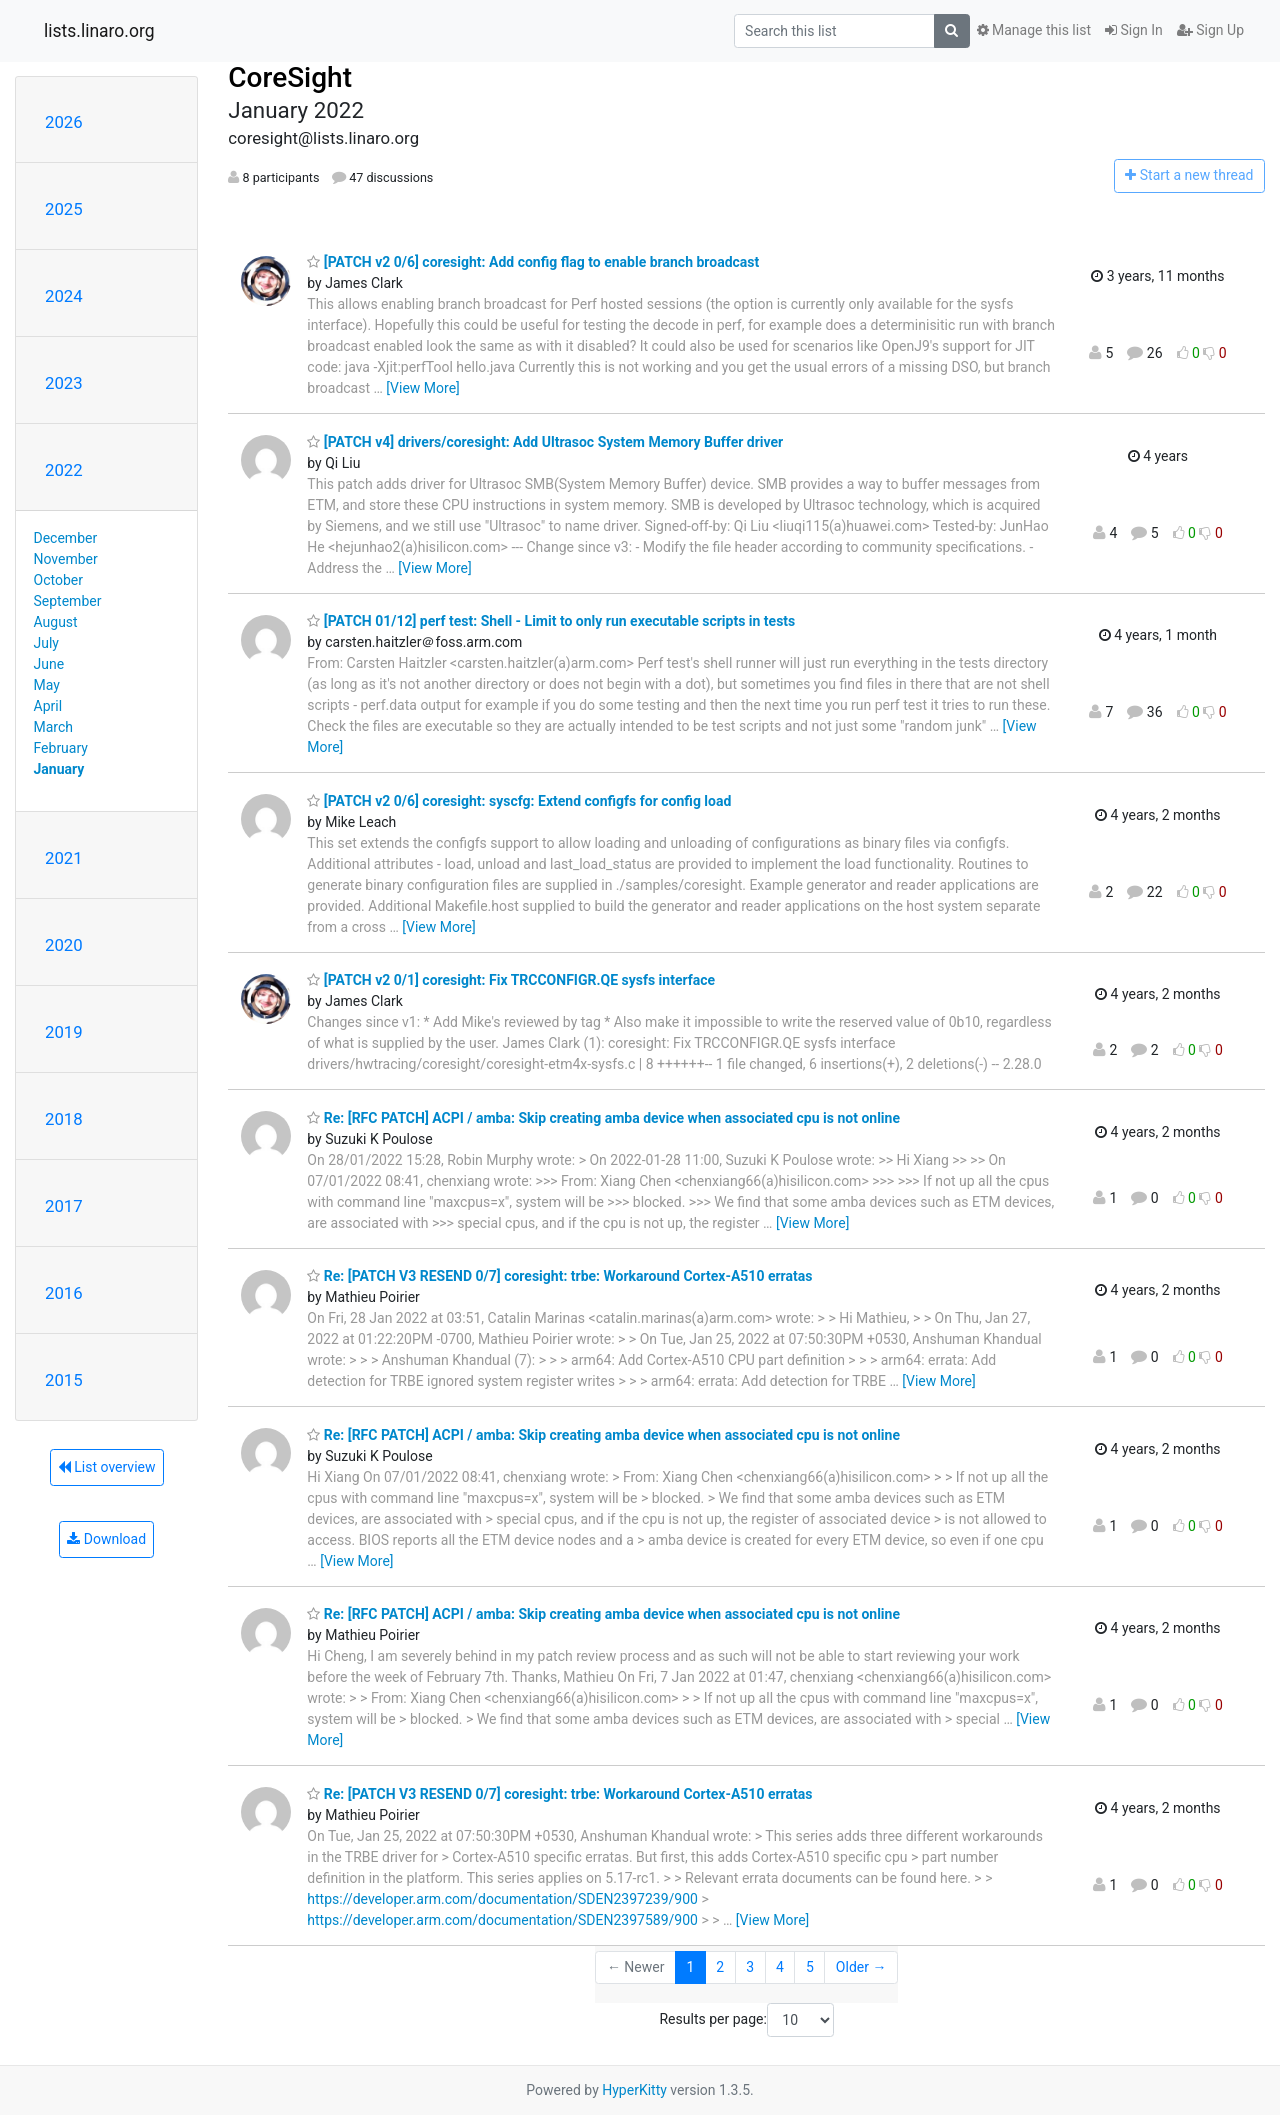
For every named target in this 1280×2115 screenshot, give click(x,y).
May (47, 685)
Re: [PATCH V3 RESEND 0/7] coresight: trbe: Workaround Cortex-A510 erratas (559, 1276)
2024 (64, 296)
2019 (64, 1032)
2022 (64, 470)
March (54, 727)
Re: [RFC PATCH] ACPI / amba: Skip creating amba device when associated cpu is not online (603, 1118)
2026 (64, 122)
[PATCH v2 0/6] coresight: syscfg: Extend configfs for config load (519, 801)
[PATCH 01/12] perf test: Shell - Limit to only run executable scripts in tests (551, 621)
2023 (64, 383)
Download (106, 1539)
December (66, 538)
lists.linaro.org (99, 31)
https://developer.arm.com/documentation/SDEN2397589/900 (502, 1920)
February (61, 748)
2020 (64, 945)
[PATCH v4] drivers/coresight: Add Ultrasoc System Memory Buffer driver (545, 442)
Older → (861, 1967)
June (49, 664)
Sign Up (1210, 30)
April (48, 706)
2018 (64, 1119)
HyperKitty (634, 2090)
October (58, 580)
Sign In (1134, 30)
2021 (64, 858)
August (56, 622)
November (66, 559)
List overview (107, 1467)
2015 (64, 1380)
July (46, 643)
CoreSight (290, 77)
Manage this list (1034, 30)
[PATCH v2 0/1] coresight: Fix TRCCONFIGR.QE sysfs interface (511, 980)
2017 (64, 1206)
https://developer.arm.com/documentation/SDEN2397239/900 (502, 1899)
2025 (64, 209)
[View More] (422, 388)
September (68, 601)
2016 (64, 1293)
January (59, 769)
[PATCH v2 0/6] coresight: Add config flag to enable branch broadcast (533, 262)
